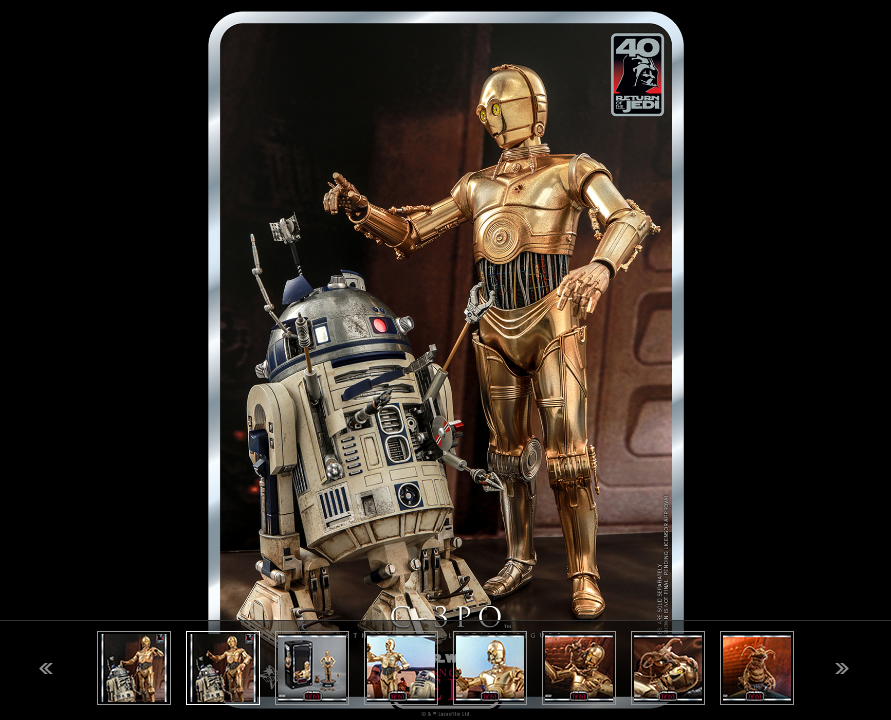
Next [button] (842, 668)
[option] (445, 360)
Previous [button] (46, 668)
